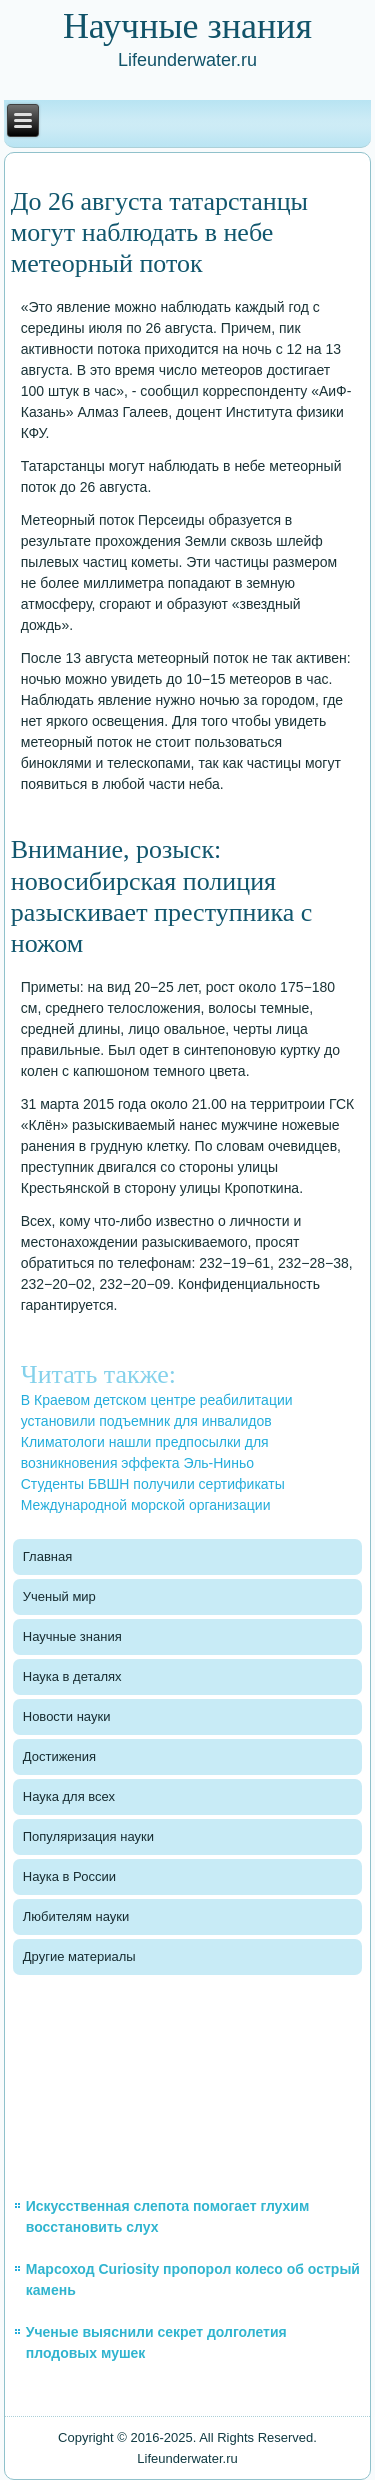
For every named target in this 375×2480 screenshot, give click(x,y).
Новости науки (67, 1716)
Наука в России (69, 1876)
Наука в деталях (72, 1676)
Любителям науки (76, 1916)
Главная (47, 1556)
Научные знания (72, 1636)
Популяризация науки (88, 1836)
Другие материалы (79, 1956)
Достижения (59, 1756)
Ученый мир (59, 1596)
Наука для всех (69, 1796)
